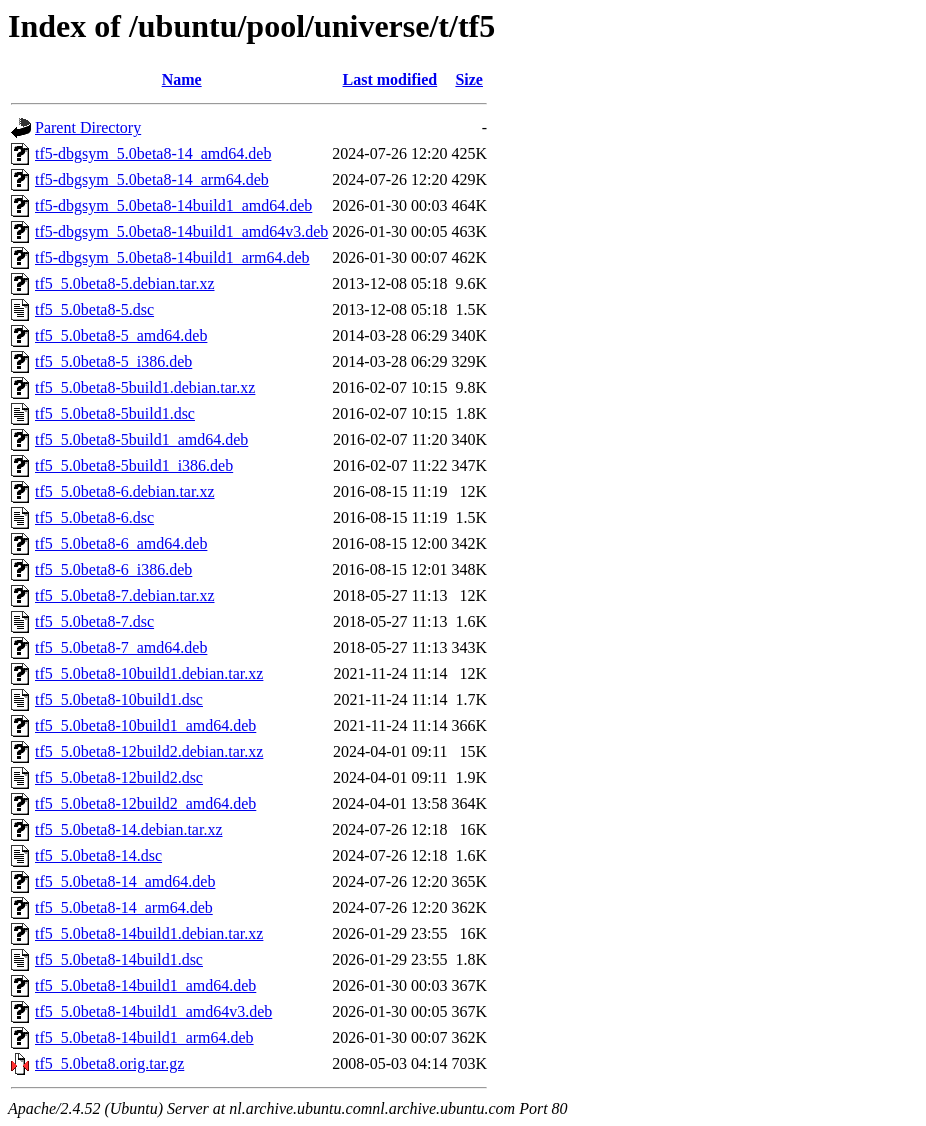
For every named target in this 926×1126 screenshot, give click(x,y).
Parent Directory (88, 127)
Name (182, 79)
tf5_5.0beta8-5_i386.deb (113, 361)
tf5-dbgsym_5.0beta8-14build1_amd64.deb (173, 205)
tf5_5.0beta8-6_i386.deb (113, 569)
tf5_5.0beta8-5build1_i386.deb (134, 465)
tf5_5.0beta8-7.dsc (94, 621)
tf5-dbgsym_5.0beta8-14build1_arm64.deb (172, 257)
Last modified (390, 79)
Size (469, 79)
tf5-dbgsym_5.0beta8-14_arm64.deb (152, 179)
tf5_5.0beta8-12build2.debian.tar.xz (149, 751)
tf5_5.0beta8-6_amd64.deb (121, 543)
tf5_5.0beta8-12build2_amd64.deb (145, 803)
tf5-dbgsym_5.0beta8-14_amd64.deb (153, 153)
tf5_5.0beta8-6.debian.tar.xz (125, 491)
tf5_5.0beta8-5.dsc (94, 309)
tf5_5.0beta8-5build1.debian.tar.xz (145, 387)
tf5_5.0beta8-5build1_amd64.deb (141, 439)
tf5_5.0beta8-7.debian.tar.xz (125, 595)
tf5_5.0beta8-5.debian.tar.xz (125, 283)
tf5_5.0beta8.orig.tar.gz (109, 1063)
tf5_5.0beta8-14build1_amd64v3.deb (153, 1011)
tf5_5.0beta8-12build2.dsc (119, 777)
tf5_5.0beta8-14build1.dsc (119, 959)
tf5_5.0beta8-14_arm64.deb (124, 907)
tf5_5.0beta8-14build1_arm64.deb (144, 1037)
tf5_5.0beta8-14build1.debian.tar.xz (149, 933)
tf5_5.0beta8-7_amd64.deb (121, 647)
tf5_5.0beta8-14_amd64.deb (125, 881)
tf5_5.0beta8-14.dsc (98, 855)
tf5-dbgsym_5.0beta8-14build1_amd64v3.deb (181, 231)
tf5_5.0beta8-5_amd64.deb (121, 335)
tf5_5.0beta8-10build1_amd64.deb (145, 725)
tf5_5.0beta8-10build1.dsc (119, 699)
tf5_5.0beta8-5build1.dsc (115, 413)
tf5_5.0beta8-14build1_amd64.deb (145, 985)
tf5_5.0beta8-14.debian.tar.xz (129, 829)
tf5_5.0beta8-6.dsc (94, 517)
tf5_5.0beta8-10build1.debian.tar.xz (149, 673)
